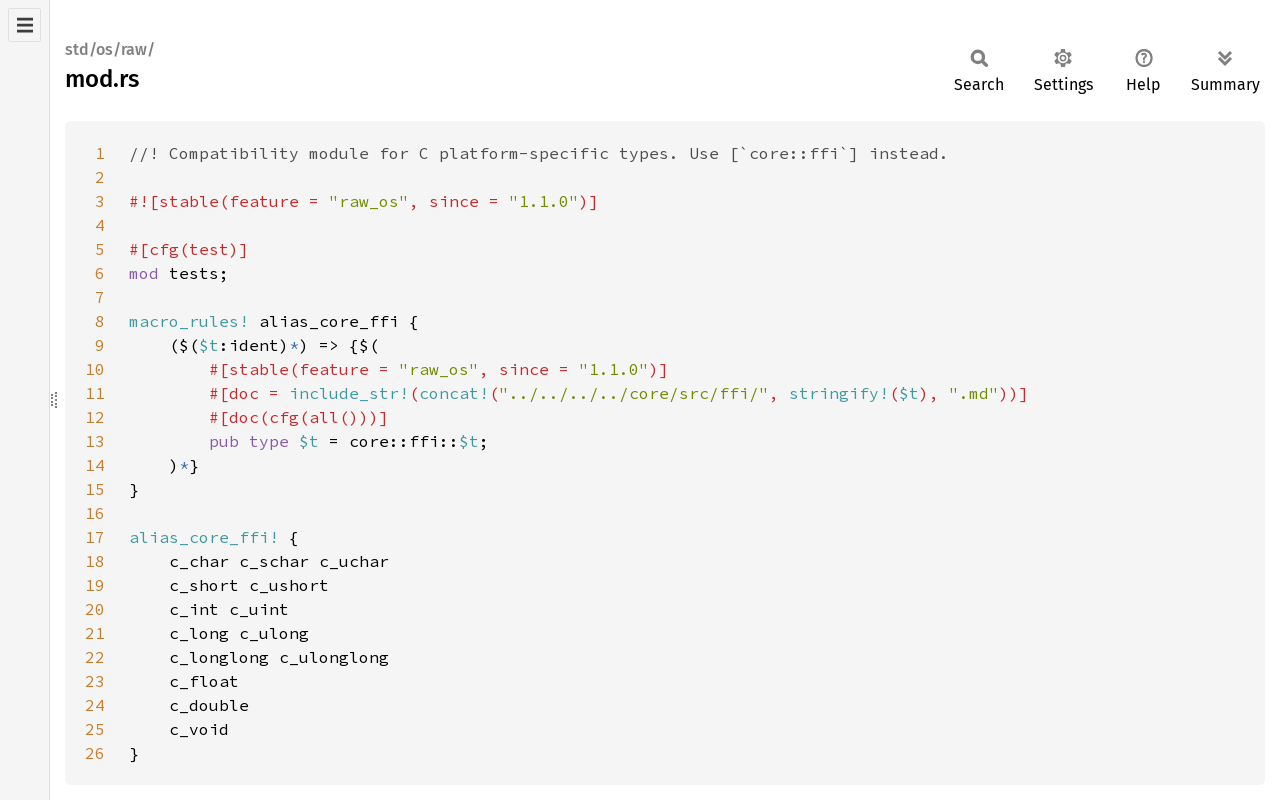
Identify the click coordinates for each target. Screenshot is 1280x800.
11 (95, 393)
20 (95, 609)
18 (95, 561)
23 (95, 681)
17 (95, 537)
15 (95, 489)
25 (95, 729)
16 (95, 513)
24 (95, 705)
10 (95, 369)
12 (95, 417)
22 (95, 657)
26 (95, 753)
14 (95, 465)
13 (95, 441)
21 (95, 633)
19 (95, 585)
